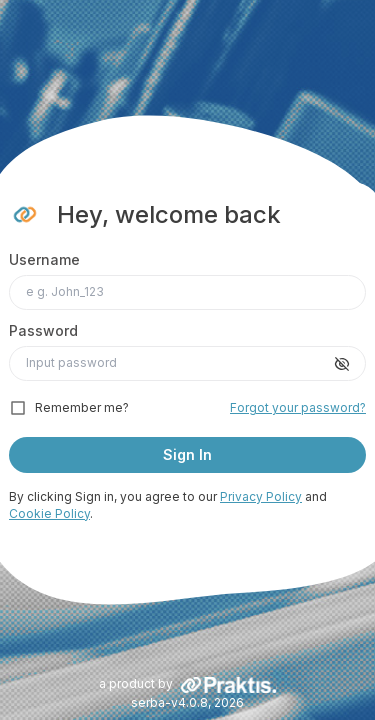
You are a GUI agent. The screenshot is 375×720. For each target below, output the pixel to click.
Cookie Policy (49, 513)
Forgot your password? (298, 407)
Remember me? (82, 407)
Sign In (187, 454)
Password (43, 330)
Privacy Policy (261, 496)
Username (44, 259)
